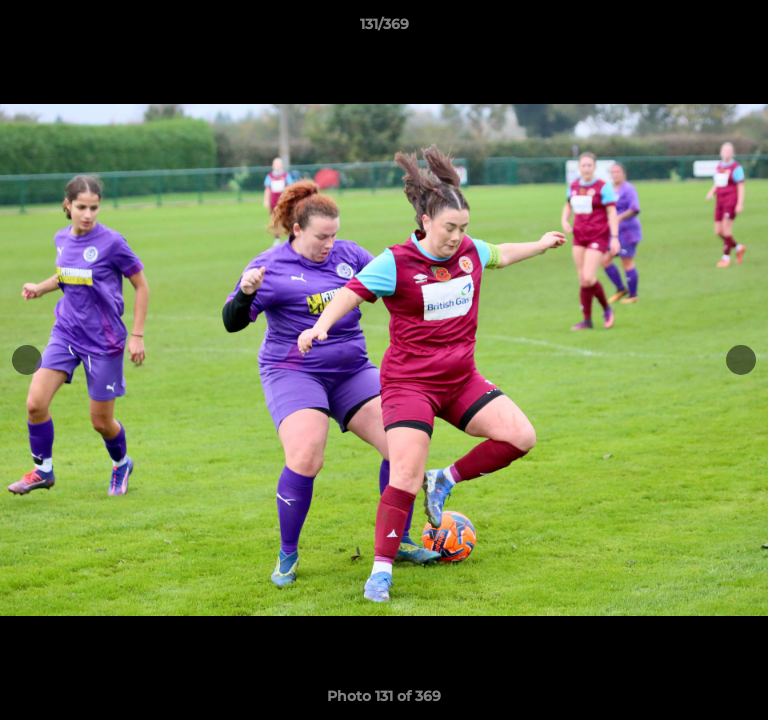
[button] (744, 29)
